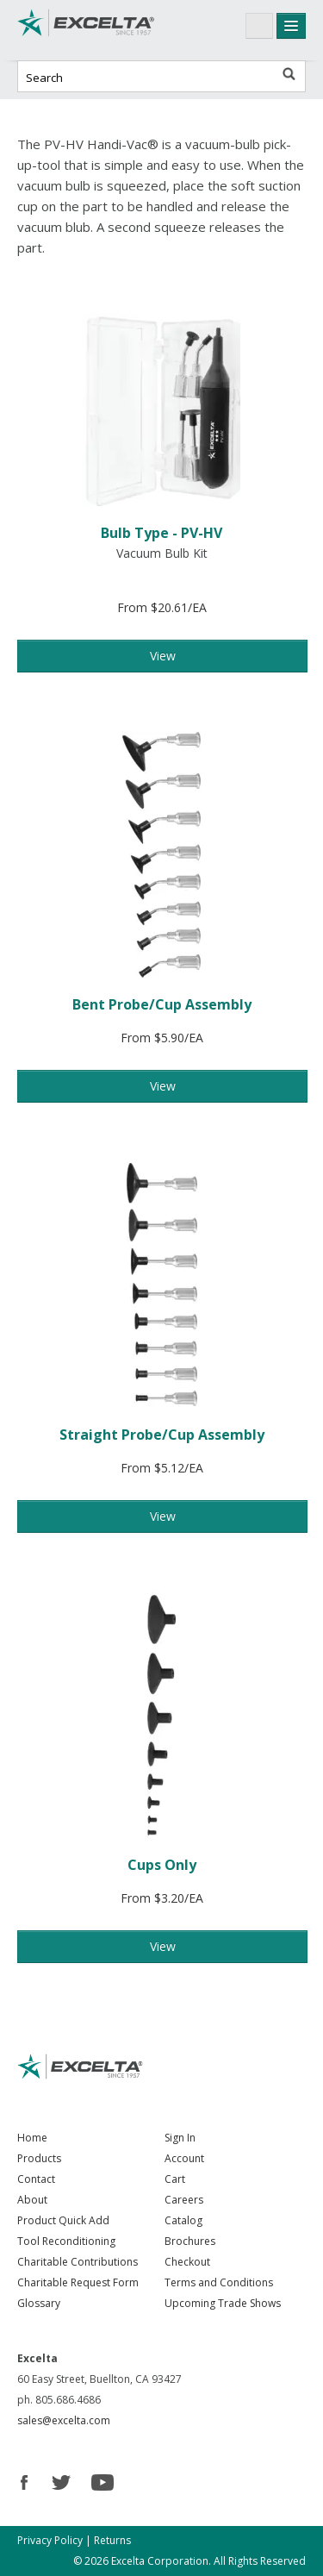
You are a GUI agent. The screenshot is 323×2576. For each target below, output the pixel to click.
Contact (36, 2179)
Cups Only (161, 1864)
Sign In (180, 2137)
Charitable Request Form (78, 2282)
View (163, 655)
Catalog (183, 2220)
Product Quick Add (63, 2220)
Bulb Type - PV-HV (161, 532)
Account (184, 2158)
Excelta (86, 30)
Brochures (190, 2241)
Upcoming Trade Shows (223, 2303)
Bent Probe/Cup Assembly (162, 1004)
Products (39, 2158)
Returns (112, 2540)
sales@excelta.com (63, 2420)
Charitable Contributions (77, 2261)
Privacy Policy (50, 2540)
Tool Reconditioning (66, 2241)
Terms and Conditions (219, 2282)
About (32, 2199)
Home (32, 2137)
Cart (175, 2179)
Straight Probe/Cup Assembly (161, 1434)
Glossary (38, 2303)
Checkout (187, 2261)
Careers (184, 2199)
